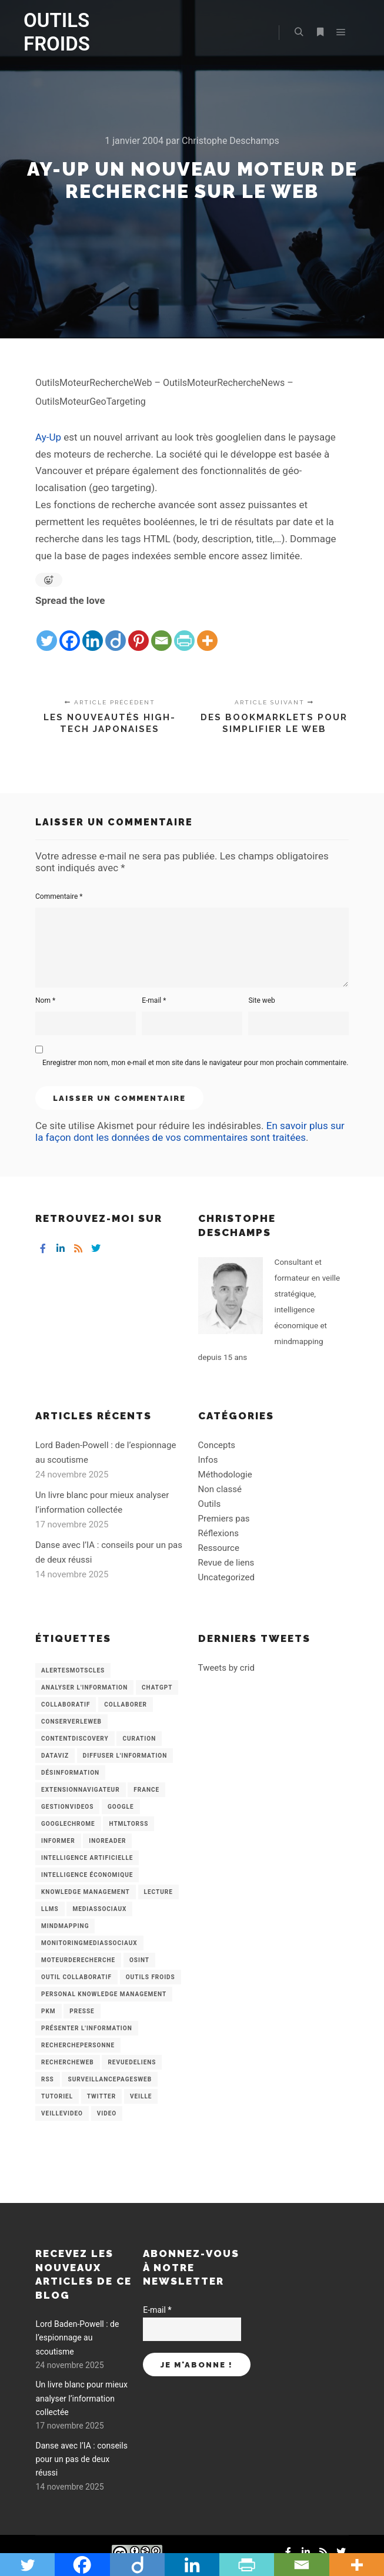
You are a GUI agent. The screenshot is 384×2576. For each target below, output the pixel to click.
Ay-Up (48, 437)
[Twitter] (46, 631)
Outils (209, 1504)
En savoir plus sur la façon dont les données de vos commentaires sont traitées (190, 1131)
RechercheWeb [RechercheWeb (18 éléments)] (67, 2062)
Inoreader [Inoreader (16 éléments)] (107, 1841)
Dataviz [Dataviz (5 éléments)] (55, 1755)
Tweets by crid (226, 1668)
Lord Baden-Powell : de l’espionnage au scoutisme (77, 2337)
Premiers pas (224, 1518)
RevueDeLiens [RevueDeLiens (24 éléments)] (132, 2062)
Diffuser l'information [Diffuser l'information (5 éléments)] (125, 1755)
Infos (208, 1460)
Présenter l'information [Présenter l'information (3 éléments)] (86, 2028)
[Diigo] (115, 631)
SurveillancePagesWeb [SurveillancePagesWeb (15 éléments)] (110, 2079)
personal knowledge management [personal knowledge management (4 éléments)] (103, 1994)
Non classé (220, 1489)
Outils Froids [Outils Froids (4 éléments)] (150, 1977)
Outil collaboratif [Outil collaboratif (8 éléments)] (76, 1977)
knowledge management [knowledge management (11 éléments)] (85, 1892)
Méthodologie (225, 1474)
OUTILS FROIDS (57, 32)
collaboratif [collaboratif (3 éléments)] (65, 1704)
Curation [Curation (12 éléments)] (139, 1738)
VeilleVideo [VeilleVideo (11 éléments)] (62, 2113)
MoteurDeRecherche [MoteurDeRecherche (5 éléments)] (78, 1960)
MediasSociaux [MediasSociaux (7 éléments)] (99, 1909)
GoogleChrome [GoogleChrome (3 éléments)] (68, 1824)
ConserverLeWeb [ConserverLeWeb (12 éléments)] (71, 1721)
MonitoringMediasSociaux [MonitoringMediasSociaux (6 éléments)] (89, 1943)
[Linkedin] (92, 631)
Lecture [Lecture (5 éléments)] (158, 1892)
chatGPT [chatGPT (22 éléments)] (157, 1687)
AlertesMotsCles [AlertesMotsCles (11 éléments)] (73, 1670)
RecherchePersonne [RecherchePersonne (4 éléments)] (78, 2045)
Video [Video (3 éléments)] (106, 2113)
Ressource (218, 1548)
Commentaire (59, 896)
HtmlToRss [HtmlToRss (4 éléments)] (128, 1824)
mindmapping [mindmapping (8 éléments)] (65, 1926)
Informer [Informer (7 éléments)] (58, 1841)
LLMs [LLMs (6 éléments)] (50, 1909)
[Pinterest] (138, 631)
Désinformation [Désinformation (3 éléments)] (70, 1772)
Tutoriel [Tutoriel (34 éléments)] (57, 2096)
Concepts (216, 1445)
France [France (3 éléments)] (146, 1789)
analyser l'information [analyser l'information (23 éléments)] (84, 1687)
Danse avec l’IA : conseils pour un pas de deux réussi (81, 2459)
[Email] (161, 631)
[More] (207, 631)
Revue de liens (226, 1562)
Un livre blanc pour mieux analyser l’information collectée (81, 2398)
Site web (261, 1000)
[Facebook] (69, 631)
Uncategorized (226, 1577)
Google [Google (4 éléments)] (120, 1806)
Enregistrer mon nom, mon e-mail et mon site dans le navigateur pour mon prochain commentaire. (195, 1063)
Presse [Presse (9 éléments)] (81, 2011)
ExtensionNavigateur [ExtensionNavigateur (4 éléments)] (80, 1789)
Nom (45, 1000)
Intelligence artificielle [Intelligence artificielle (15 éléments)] (87, 1858)
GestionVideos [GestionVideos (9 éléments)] (67, 1806)
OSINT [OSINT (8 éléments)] (139, 1960)
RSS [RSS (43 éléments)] (47, 2079)
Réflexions (218, 1533)
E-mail (154, 1000)
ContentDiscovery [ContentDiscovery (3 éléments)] (75, 1738)
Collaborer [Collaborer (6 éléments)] (125, 1704)
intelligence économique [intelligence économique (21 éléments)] (87, 1875)
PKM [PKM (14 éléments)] (48, 2011)
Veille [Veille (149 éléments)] (141, 2096)
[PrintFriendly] (184, 631)
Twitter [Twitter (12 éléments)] (101, 2096)
